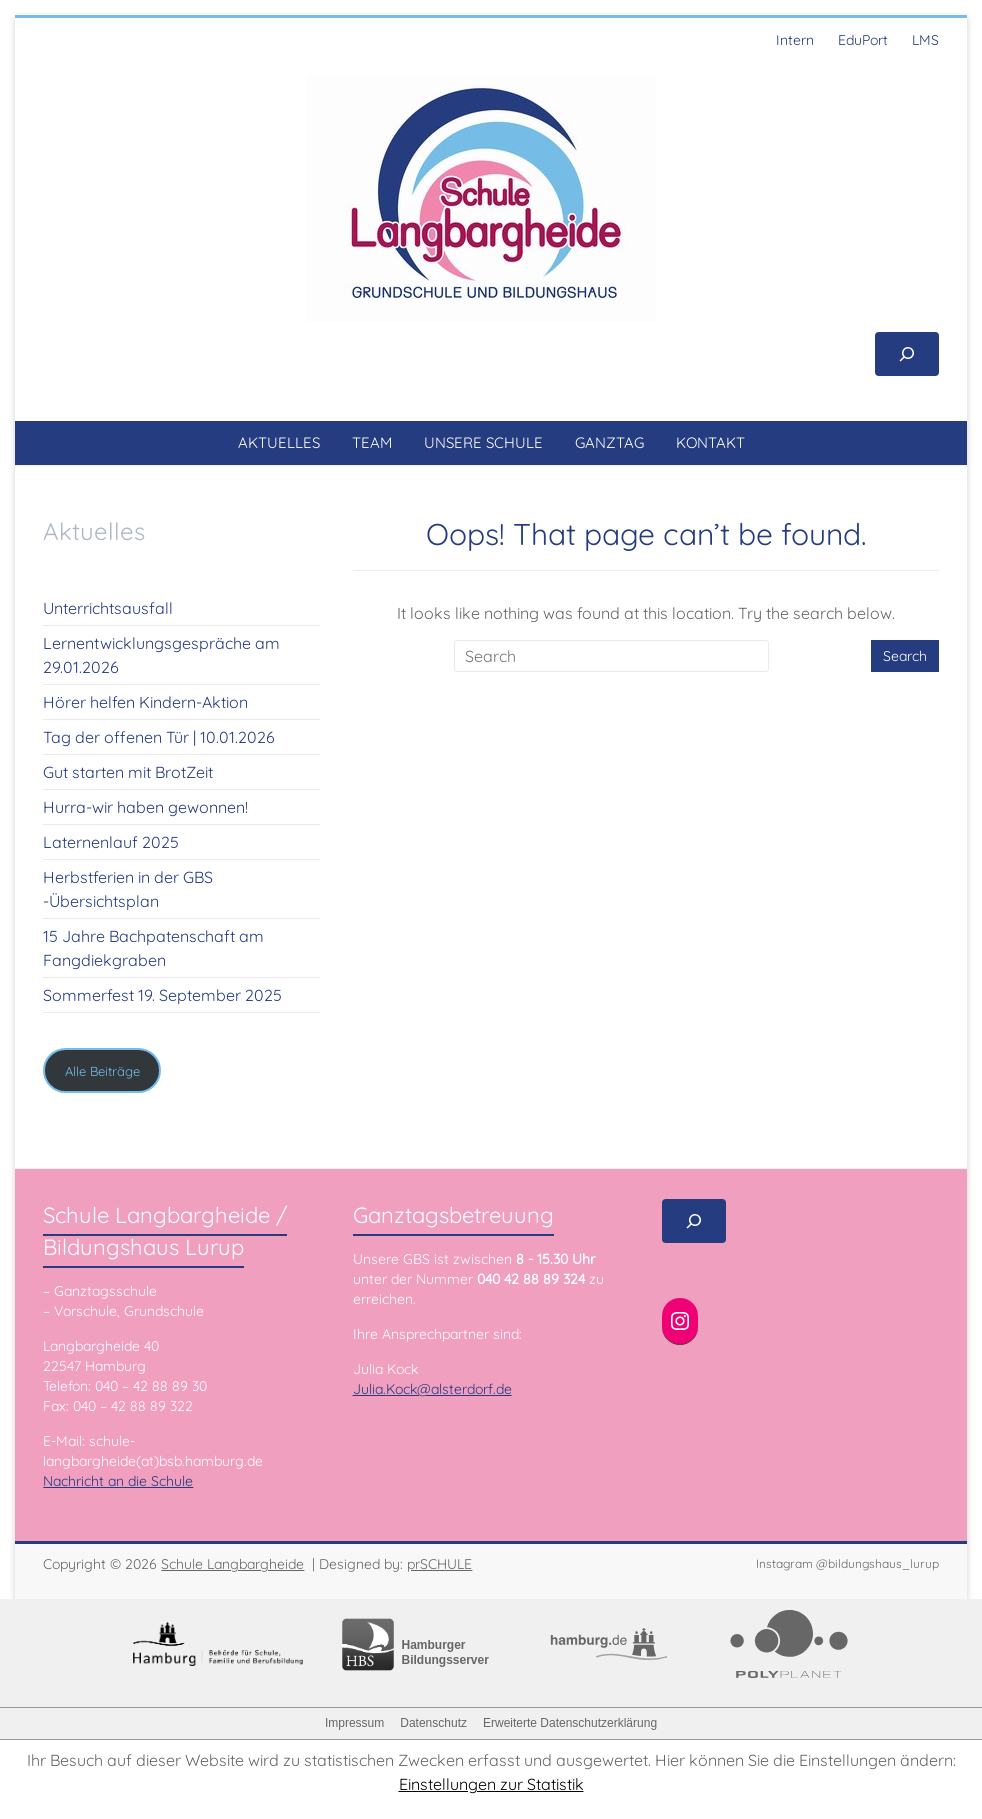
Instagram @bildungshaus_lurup (847, 1563)
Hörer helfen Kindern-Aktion (145, 702)
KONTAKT (710, 442)
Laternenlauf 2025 (111, 842)
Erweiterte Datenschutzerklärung (570, 1723)
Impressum (354, 1723)
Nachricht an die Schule (118, 1481)
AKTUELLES (279, 442)
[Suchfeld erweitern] (907, 354)
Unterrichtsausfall (108, 608)
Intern (795, 40)
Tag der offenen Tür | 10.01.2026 (159, 737)
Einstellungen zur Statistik (491, 1784)
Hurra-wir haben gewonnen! (145, 807)
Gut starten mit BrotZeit (128, 772)
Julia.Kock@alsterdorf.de (432, 1389)
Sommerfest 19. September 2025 (162, 995)
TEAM (372, 442)
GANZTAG (609, 442)
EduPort (863, 40)
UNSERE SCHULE (483, 442)
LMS (925, 40)
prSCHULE (439, 1564)
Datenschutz (433, 1723)
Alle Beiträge (102, 1071)
